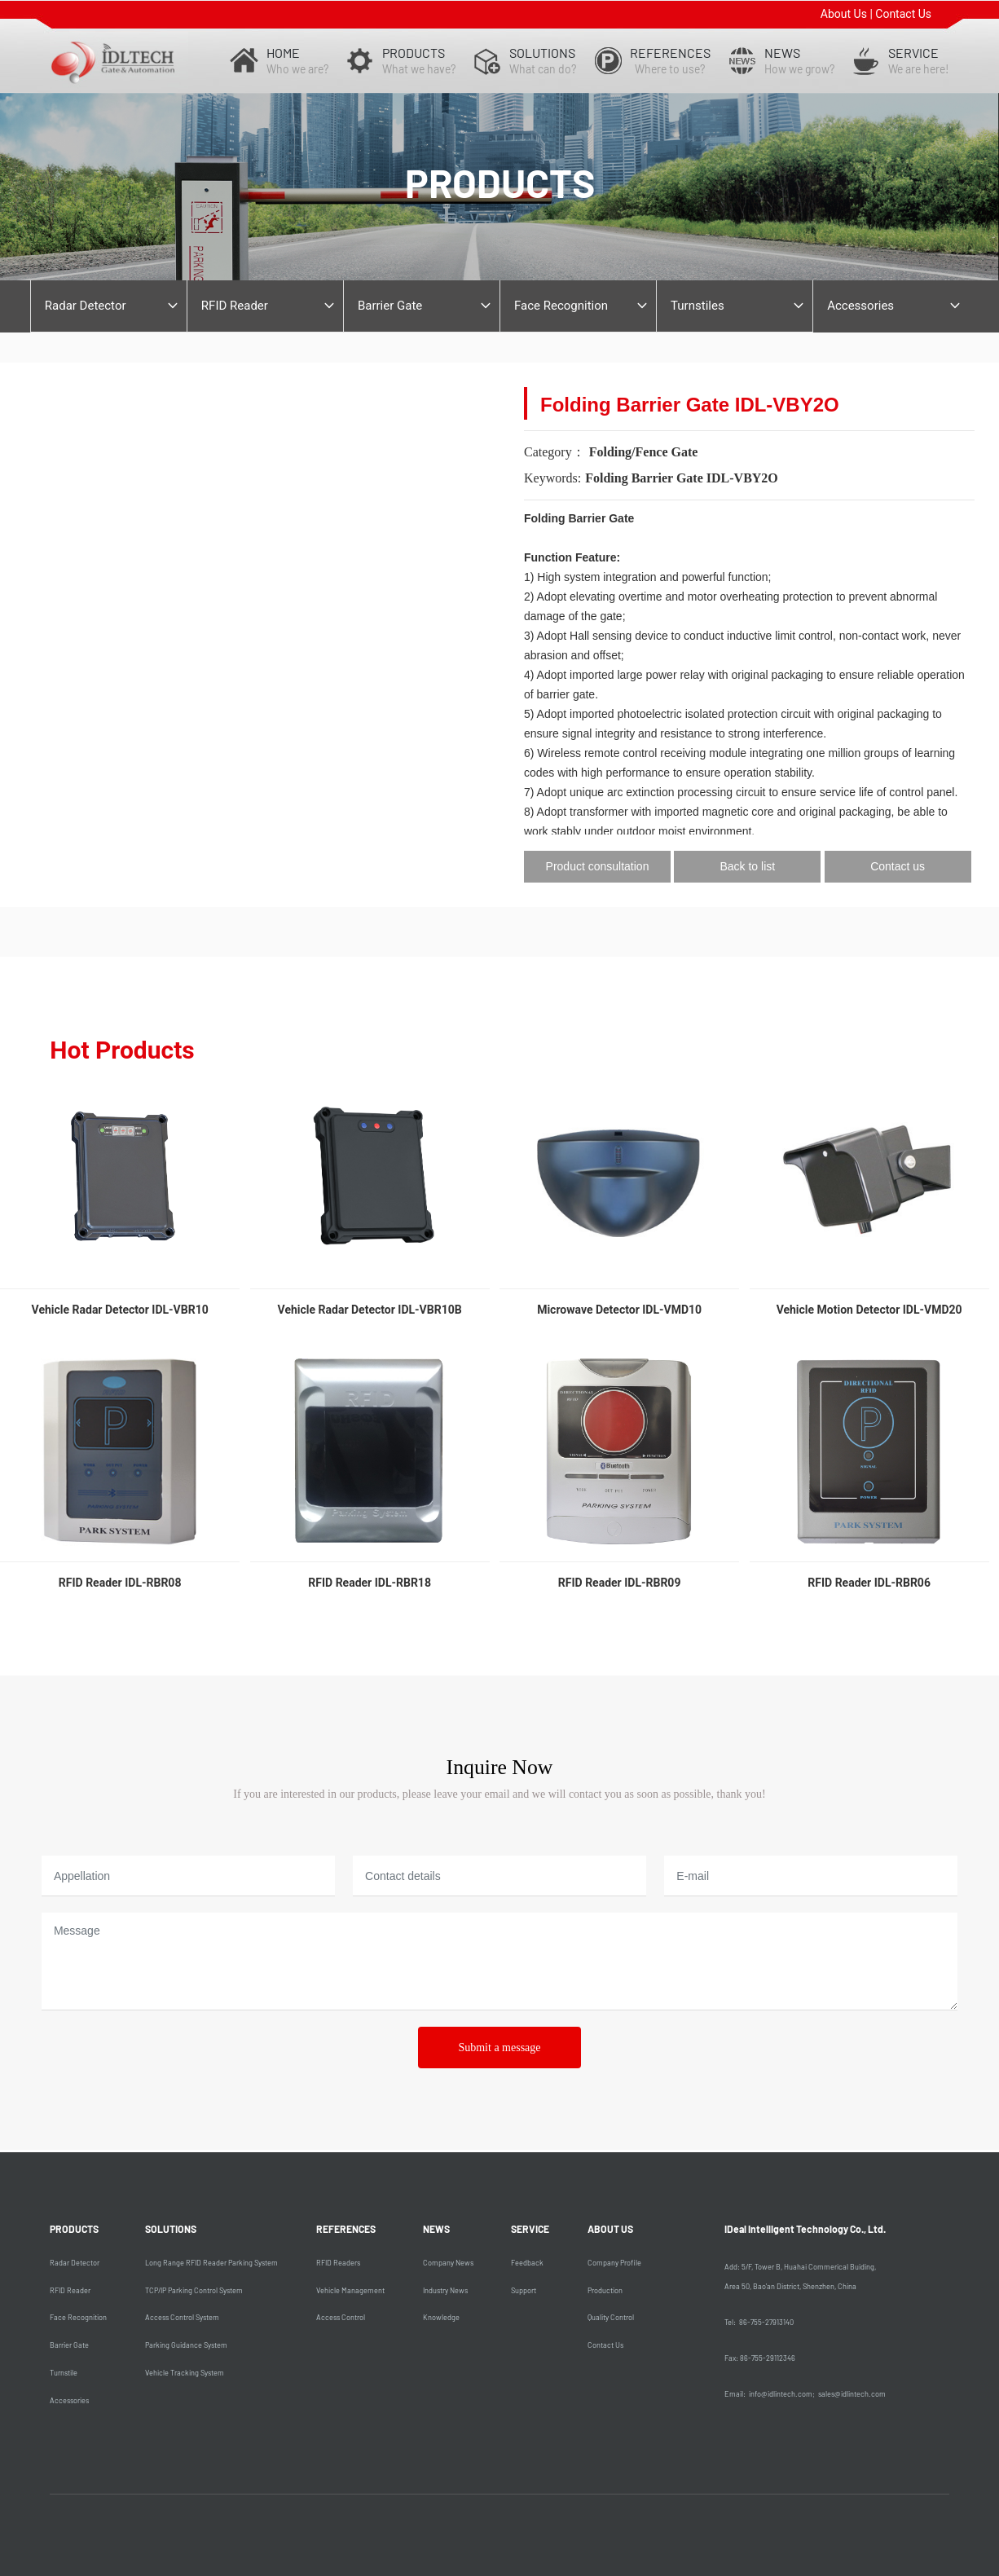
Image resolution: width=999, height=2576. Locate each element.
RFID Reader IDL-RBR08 (120, 1582)
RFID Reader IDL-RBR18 (369, 1582)
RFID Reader (234, 305)
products (500, 182)
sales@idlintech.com (852, 2393)
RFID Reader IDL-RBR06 (869, 1582)
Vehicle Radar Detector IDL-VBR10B (370, 1309)
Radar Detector (85, 305)
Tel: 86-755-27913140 (759, 2322)
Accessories (860, 305)
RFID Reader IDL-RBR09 (619, 1582)
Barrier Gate (390, 305)
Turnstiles (697, 305)
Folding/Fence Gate (643, 452)
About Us (844, 13)
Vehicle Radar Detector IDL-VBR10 (120, 1309)
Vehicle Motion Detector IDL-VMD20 (869, 1309)
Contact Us (903, 13)
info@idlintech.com (780, 2393)
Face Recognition (561, 305)
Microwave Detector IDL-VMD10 (619, 1309)
